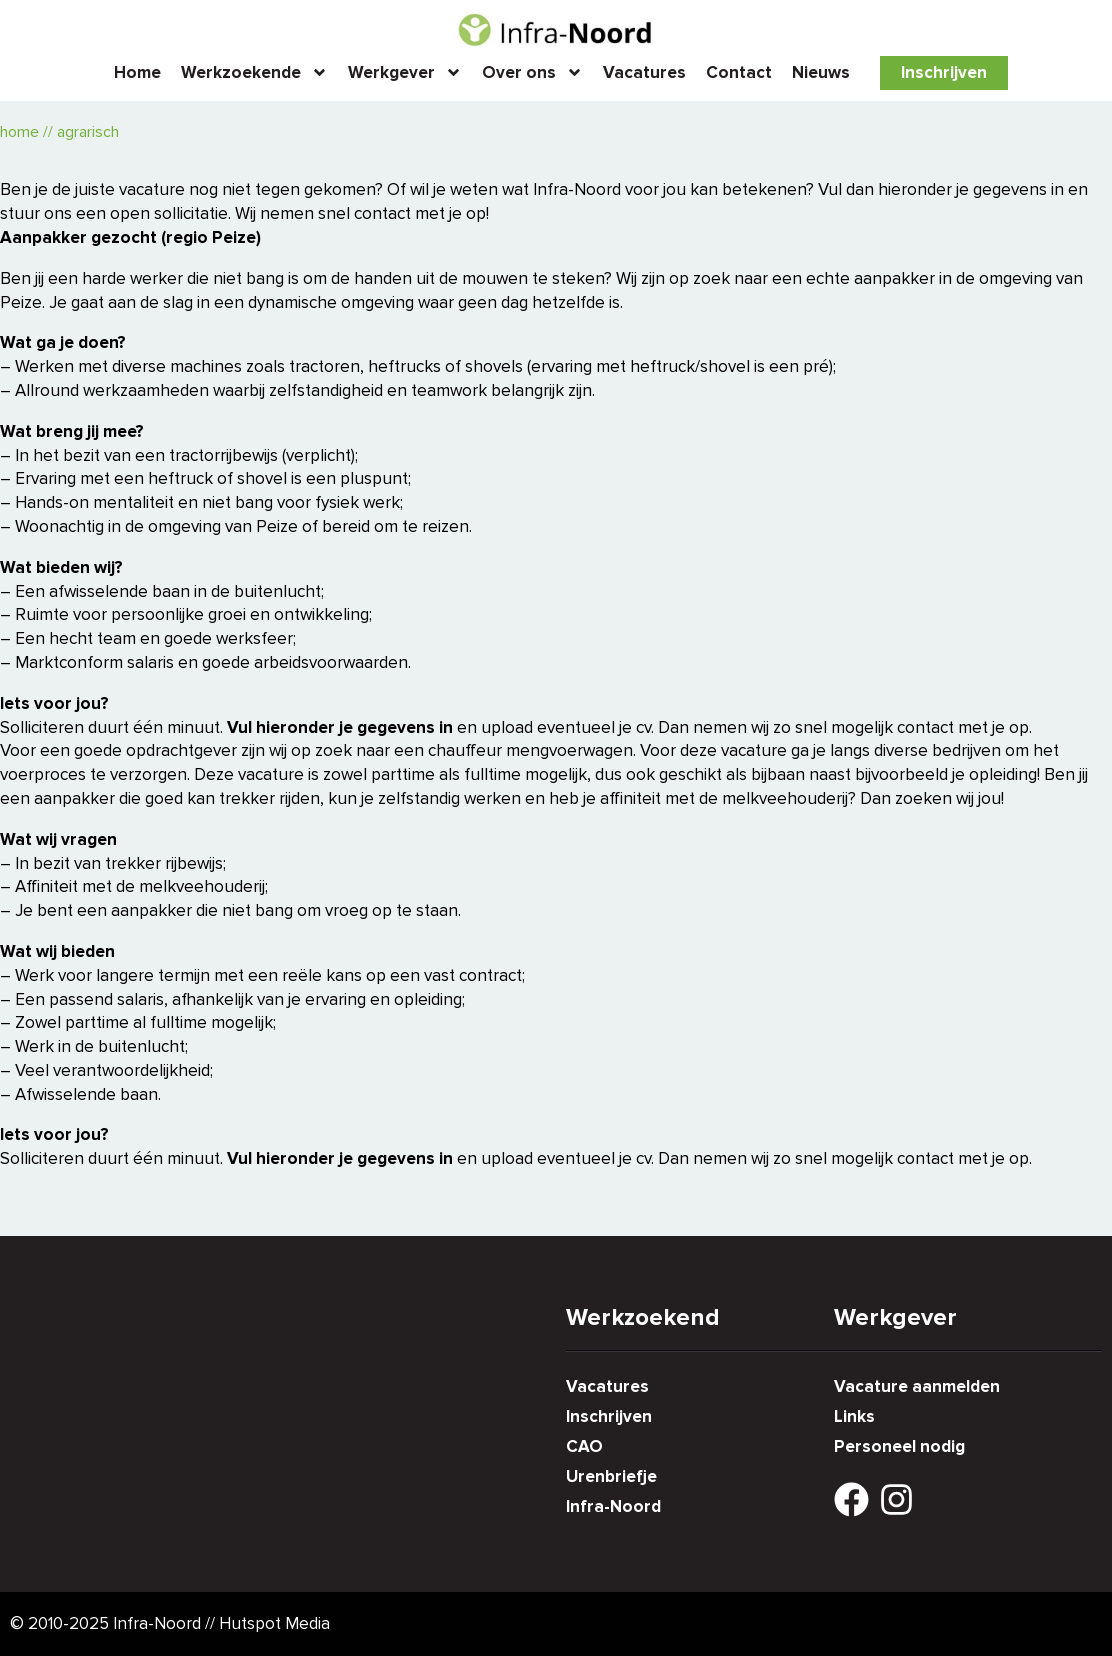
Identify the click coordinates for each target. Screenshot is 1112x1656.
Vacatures (644, 72)
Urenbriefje (611, 1476)
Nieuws (821, 72)
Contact (739, 72)
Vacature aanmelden (917, 1386)
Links (854, 1416)
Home (137, 72)
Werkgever (405, 72)
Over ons (532, 72)
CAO (584, 1446)
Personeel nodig (899, 1446)
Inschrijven (944, 72)
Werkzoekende (254, 72)
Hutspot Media (274, 1623)
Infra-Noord (613, 1506)
